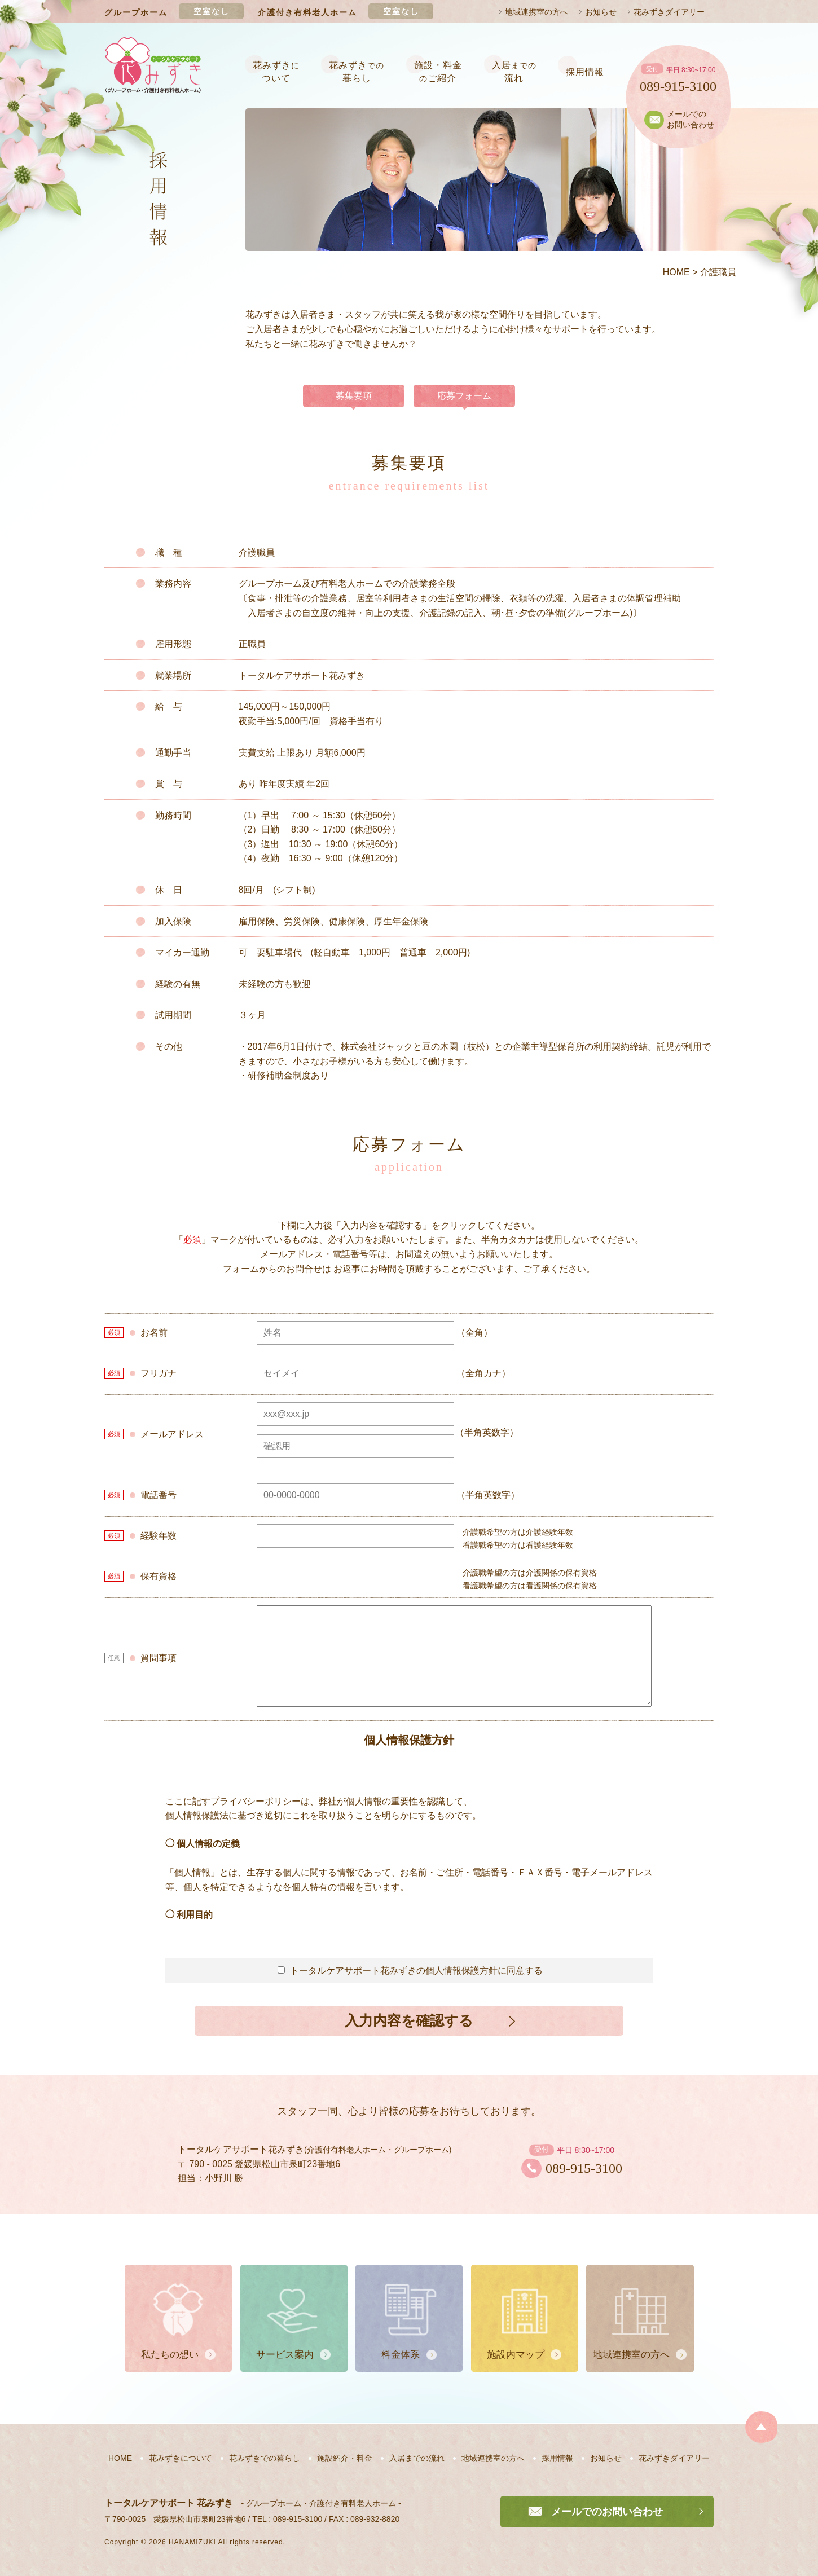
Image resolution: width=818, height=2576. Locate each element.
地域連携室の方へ (536, 11)
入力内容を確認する (409, 2020)
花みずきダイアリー (669, 11)
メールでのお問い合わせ (690, 119)
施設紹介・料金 (344, 2458)
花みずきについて (180, 2458)
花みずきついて (276, 71)
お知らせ (601, 11)
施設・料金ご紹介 (438, 71)
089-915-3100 (678, 86)
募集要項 (354, 395)
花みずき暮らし (356, 71)
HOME (120, 2458)
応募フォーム (464, 395)
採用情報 (585, 72)
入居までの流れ (417, 2458)
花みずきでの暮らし (264, 2458)
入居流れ (514, 71)
